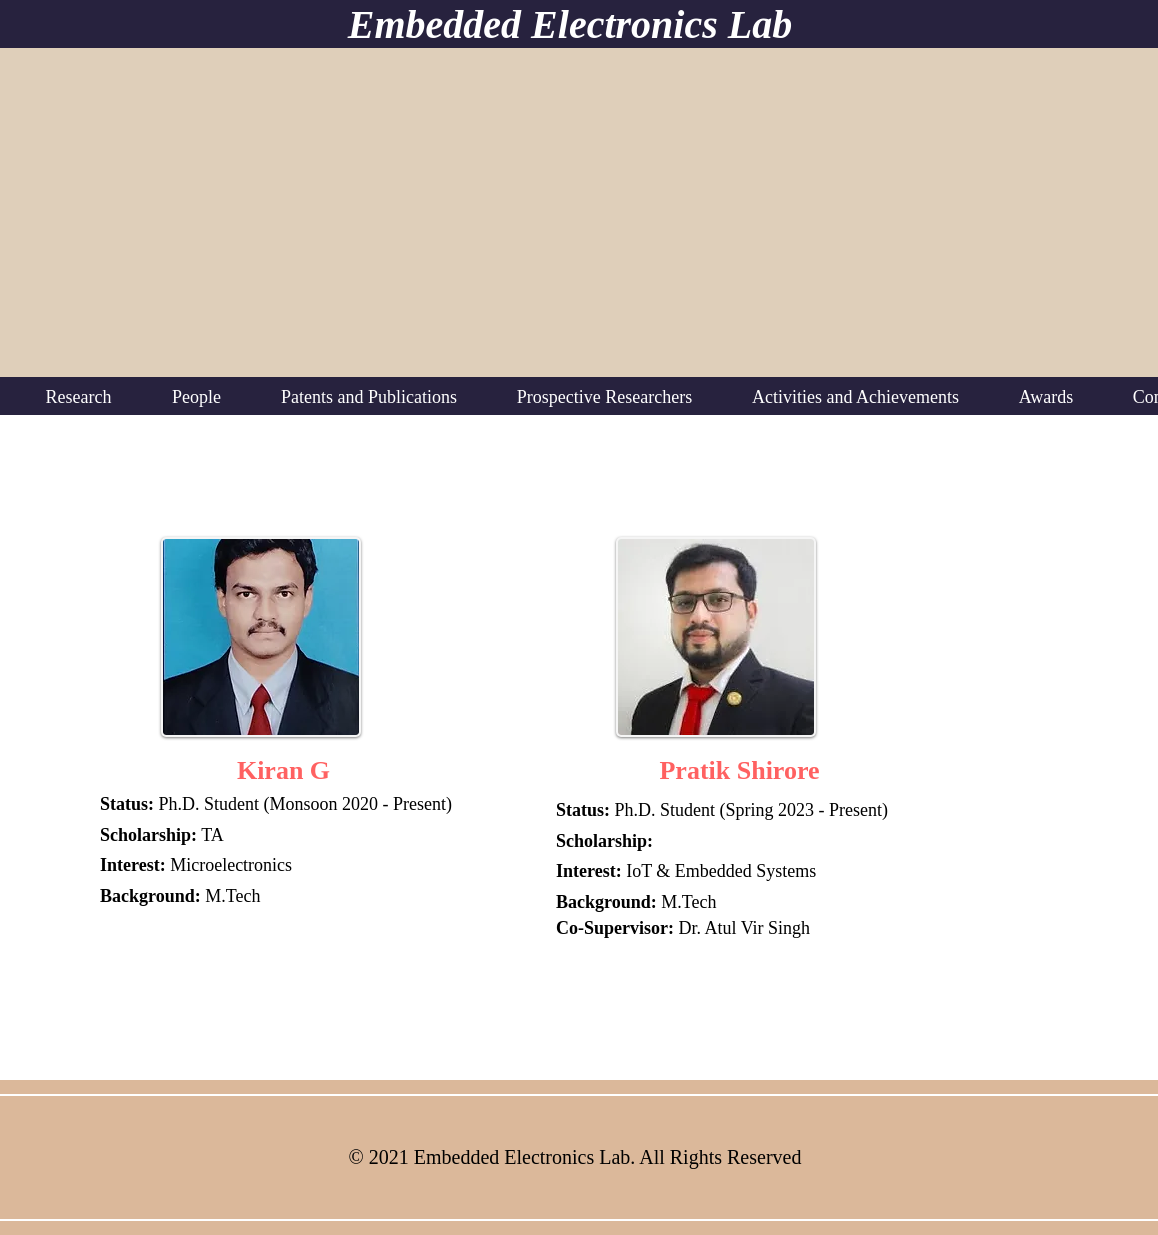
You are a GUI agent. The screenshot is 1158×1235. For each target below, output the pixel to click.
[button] (78, 397)
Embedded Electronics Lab (570, 24)
